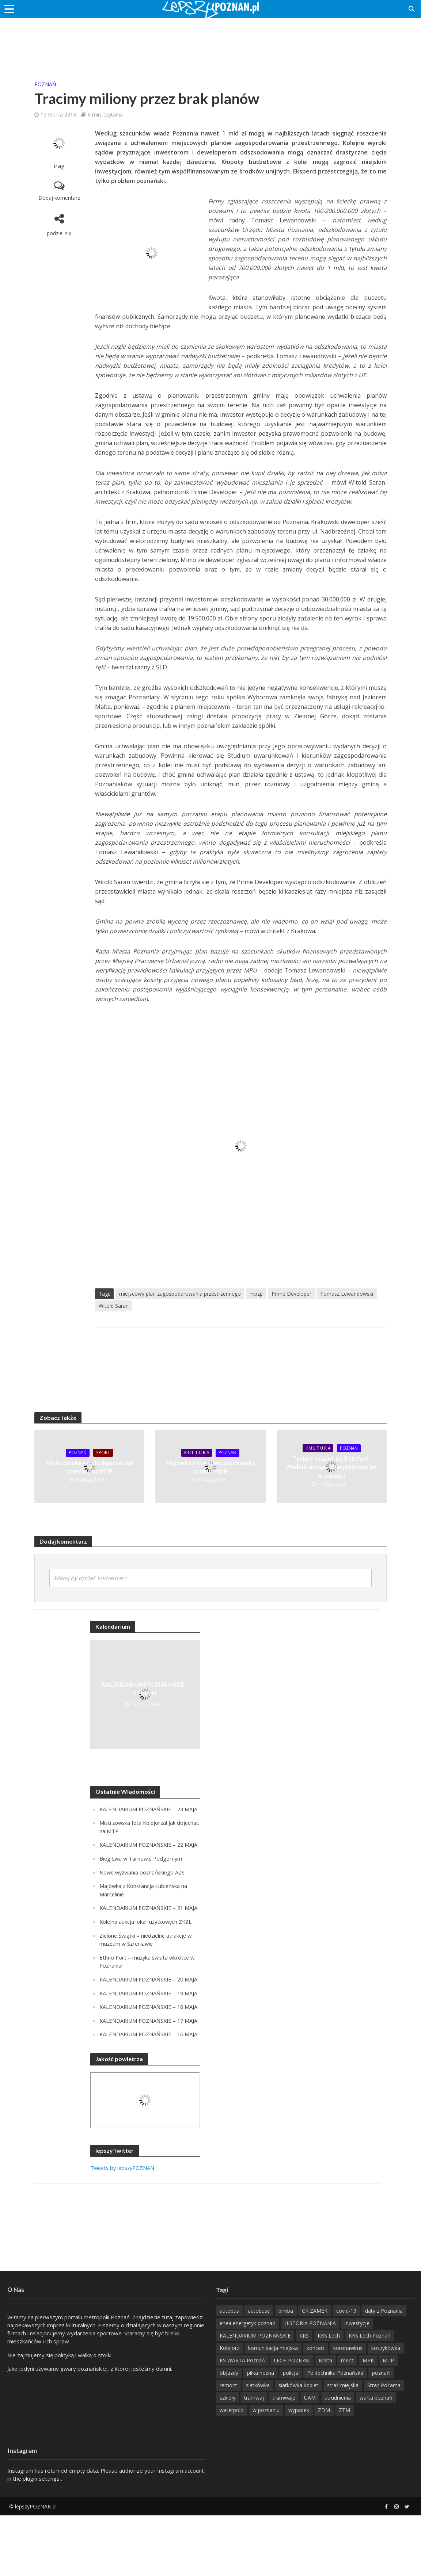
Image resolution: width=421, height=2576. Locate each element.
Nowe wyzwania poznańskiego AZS (143, 1887)
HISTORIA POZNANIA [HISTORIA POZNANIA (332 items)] (310, 2383)
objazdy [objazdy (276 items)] (229, 2433)
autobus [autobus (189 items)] (229, 2371)
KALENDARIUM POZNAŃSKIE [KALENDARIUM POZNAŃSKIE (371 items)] (255, 2396)
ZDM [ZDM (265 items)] (324, 2470)
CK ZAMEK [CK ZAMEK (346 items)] (314, 2371)
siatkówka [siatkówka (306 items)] (258, 2445)
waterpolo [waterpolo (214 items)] (232, 2470)
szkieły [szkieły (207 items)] (227, 2458)
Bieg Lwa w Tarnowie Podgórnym (142, 1873)
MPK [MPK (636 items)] (368, 2421)
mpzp (256, 1293)
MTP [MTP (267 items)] (388, 2421)
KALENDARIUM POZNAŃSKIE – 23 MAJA (145, 1688)
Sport (103, 1452)
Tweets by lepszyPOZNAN (124, 2228)
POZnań (45, 84)
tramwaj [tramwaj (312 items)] (254, 2458)
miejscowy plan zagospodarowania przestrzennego (180, 1293)
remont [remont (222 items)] (228, 2445)
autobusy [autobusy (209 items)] (259, 2371)
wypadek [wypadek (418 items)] (298, 2470)
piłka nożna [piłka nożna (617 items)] (260, 2433)
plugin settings (42, 2538)
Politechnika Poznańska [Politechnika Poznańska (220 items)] (335, 2433)
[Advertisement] (210, 42)
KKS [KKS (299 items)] (304, 2396)
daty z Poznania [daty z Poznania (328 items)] (384, 2371)
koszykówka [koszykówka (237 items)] (385, 2408)
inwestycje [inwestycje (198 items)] (357, 2383)
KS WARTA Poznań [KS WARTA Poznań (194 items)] (242, 2421)
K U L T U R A (196, 1452)
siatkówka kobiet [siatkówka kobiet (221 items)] (298, 2445)
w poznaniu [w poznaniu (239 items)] (266, 2470)
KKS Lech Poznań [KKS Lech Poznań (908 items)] (370, 2396)
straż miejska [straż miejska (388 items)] (343, 2445)
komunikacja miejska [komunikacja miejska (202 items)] (273, 2408)
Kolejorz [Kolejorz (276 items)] (229, 2408)
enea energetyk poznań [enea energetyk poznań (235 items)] (248, 2383)
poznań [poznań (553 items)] (381, 2433)
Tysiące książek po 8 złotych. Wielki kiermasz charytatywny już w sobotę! (331, 1467)
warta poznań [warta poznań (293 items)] (376, 2458)
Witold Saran (114, 1305)
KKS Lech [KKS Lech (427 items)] (329, 2396)
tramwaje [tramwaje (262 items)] (284, 2458)
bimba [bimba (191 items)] (285, 2371)
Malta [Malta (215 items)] (325, 2421)
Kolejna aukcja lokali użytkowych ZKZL (146, 1944)
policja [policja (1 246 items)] (290, 2433)
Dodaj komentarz (59, 197)
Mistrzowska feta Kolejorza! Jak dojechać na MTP (89, 1467)
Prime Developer (291, 1293)
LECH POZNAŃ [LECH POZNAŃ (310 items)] (292, 2421)
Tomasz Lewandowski (346, 1293)
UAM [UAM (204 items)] (310, 2458)
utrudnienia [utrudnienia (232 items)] (338, 2458)
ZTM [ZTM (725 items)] (344, 2470)
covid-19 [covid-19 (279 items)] (346, 2371)
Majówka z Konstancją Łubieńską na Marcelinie (210, 1467)
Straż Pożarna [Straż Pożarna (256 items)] (384, 2445)
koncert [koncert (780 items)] (316, 2408)
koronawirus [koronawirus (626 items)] (348, 2408)
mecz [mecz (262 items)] (347, 2421)
